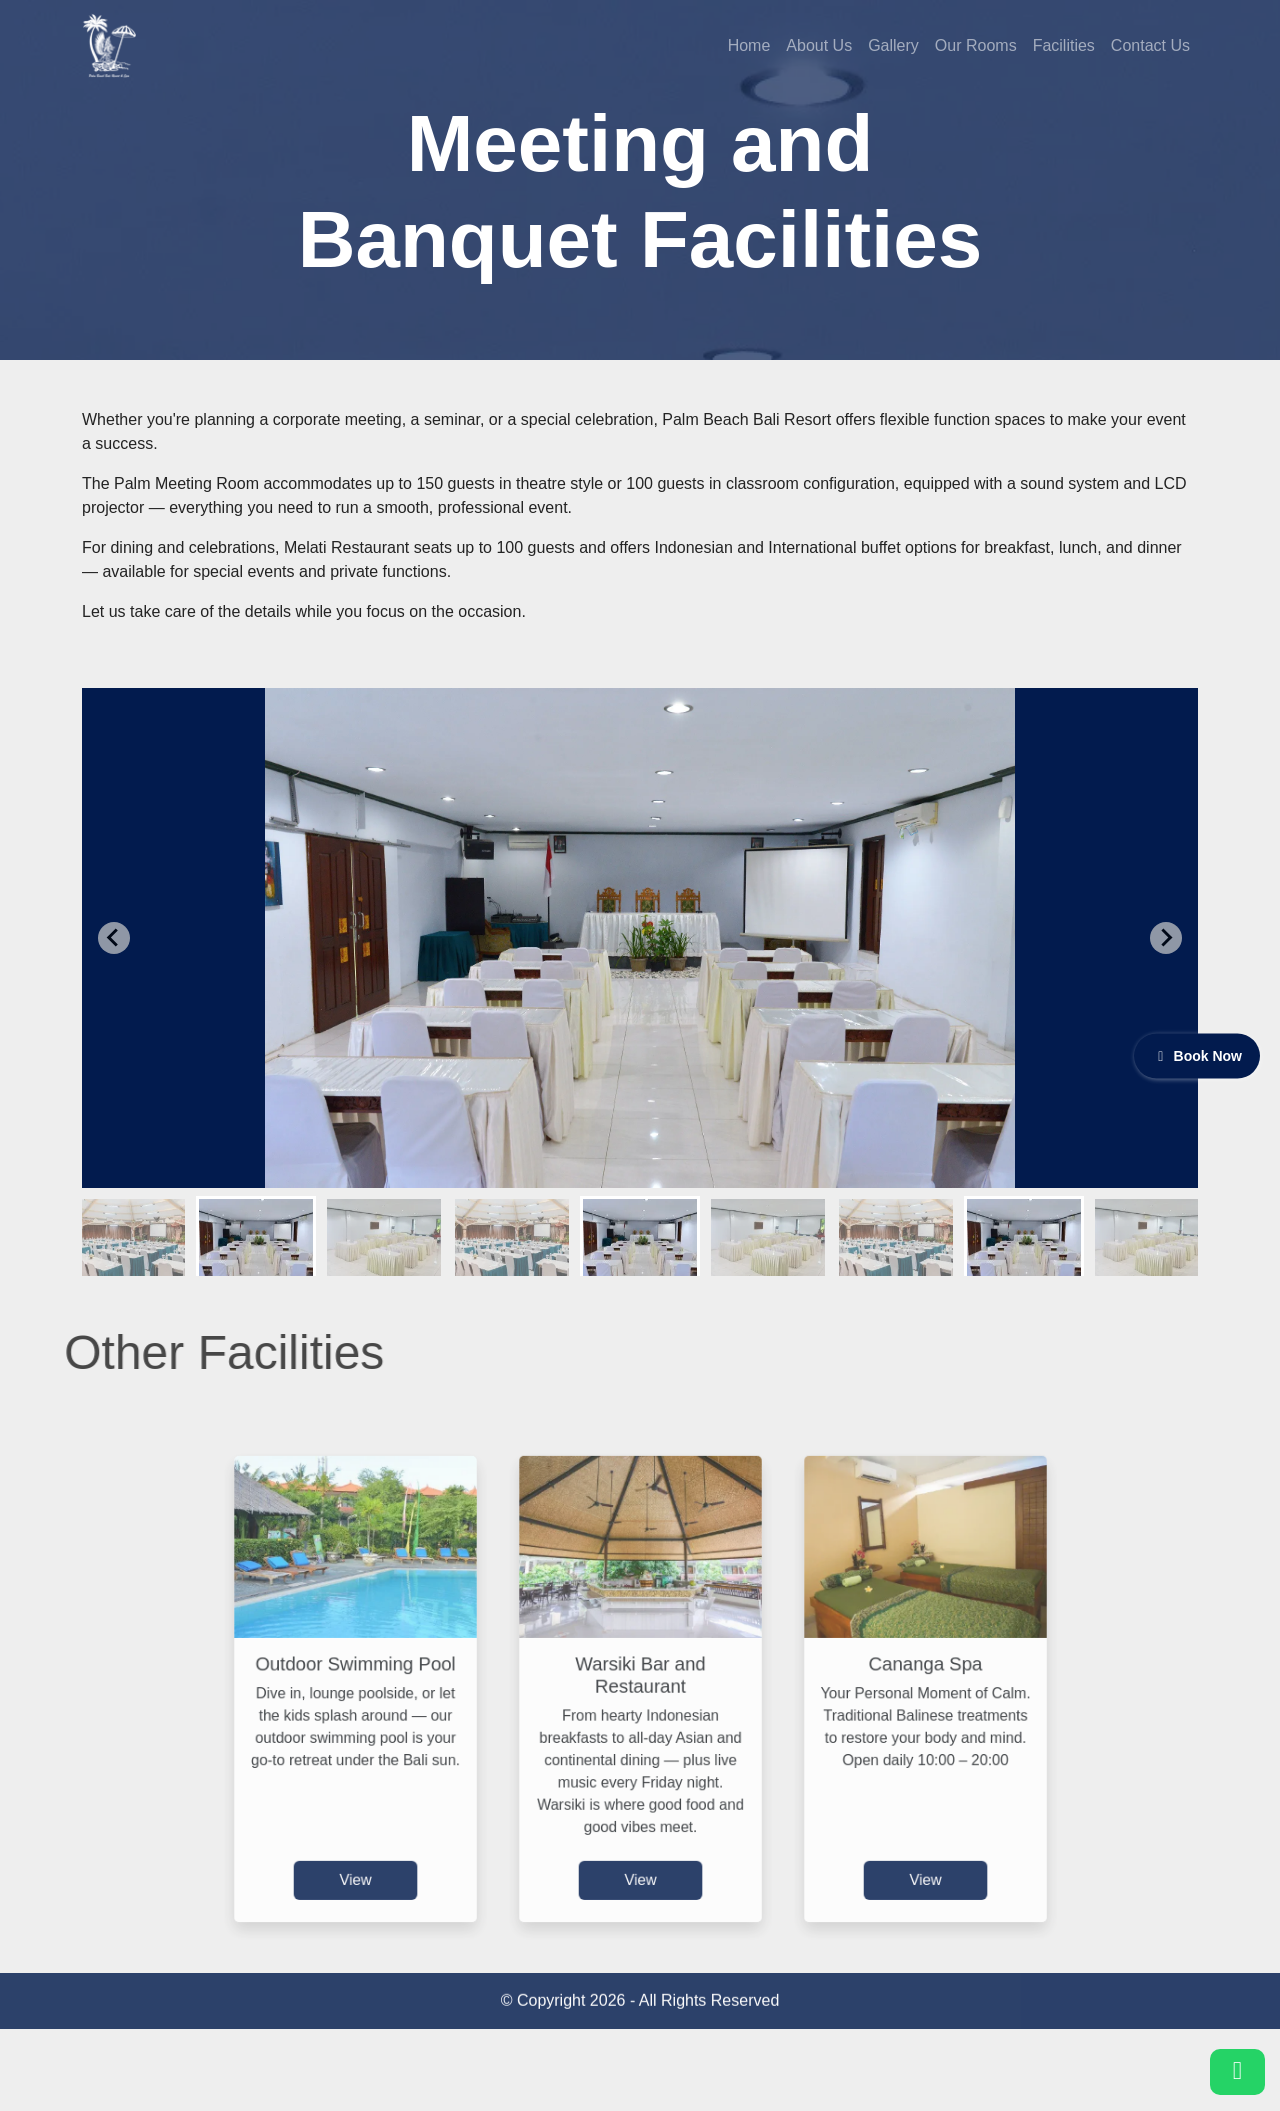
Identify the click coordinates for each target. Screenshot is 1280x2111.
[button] (128, 1236)
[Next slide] (1166, 938)
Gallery (893, 45)
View (355, 1848)
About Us (819, 45)
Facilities (1064, 45)
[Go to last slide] (114, 938)
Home (749, 45)
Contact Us (1150, 45)
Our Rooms (976, 45)
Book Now (1197, 1055)
